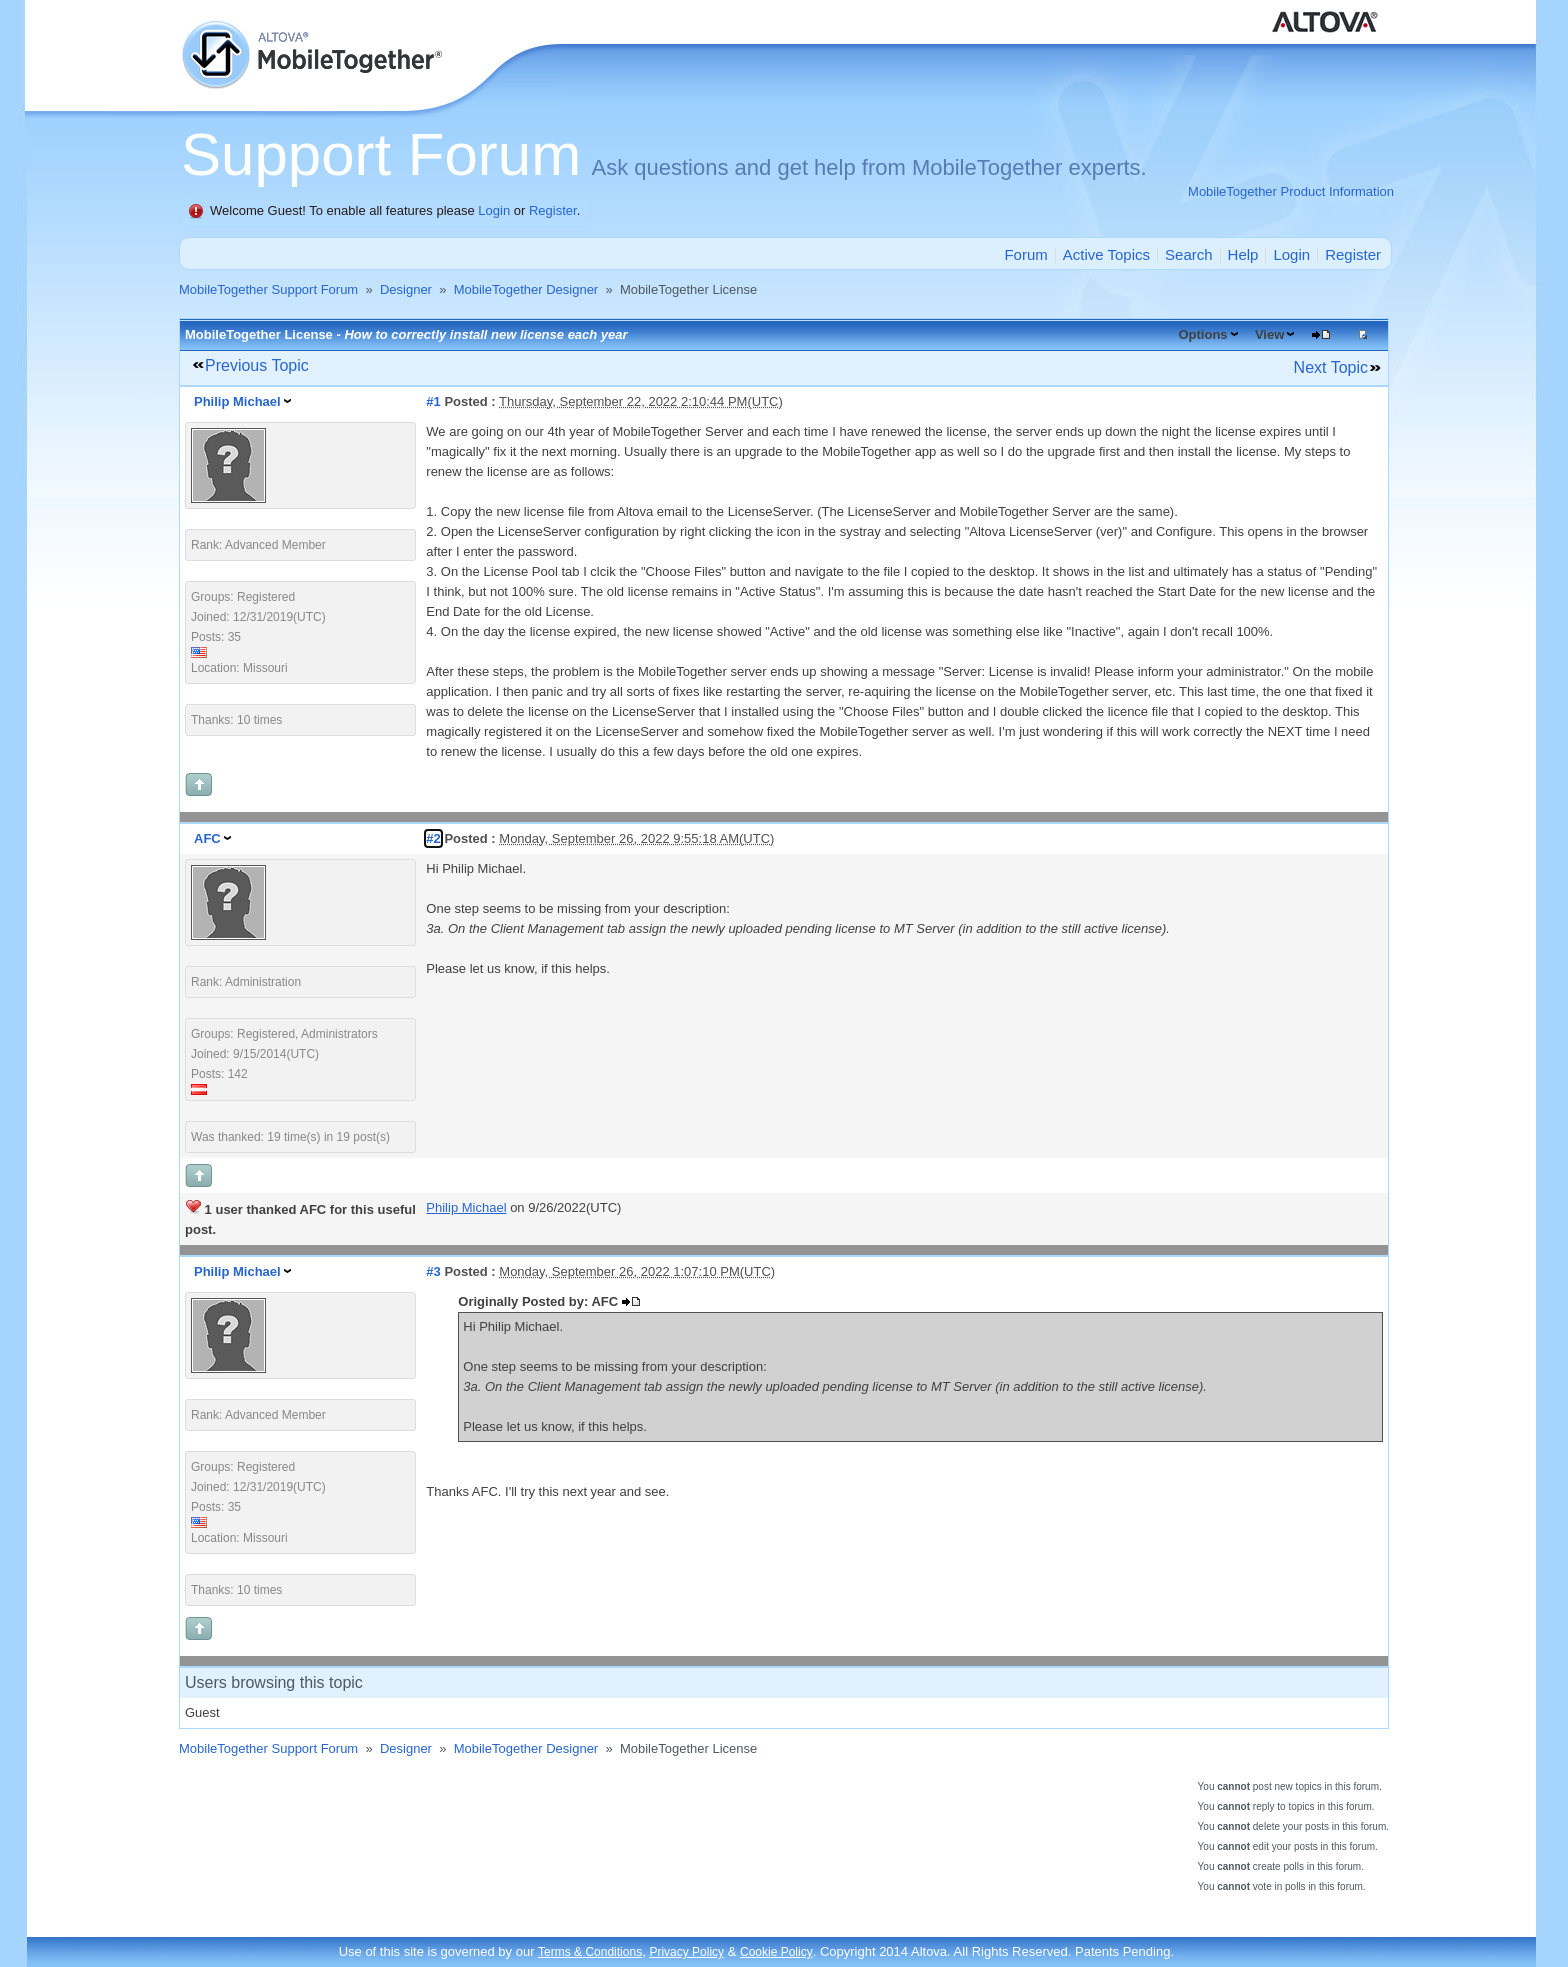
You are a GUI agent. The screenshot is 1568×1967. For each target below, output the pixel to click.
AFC (207, 838)
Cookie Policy (776, 1952)
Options (1202, 334)
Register (553, 210)
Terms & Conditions (590, 1952)
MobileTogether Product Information (1291, 191)
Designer (406, 289)
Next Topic (1331, 367)
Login (494, 210)
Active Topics (1106, 254)
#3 (433, 1271)
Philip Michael (237, 401)
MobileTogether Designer (526, 289)
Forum (1025, 254)
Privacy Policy (686, 1952)
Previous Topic (257, 365)
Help (1243, 254)
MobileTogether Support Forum (268, 289)
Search (1189, 254)
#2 (433, 838)
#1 (433, 401)
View (1269, 334)
